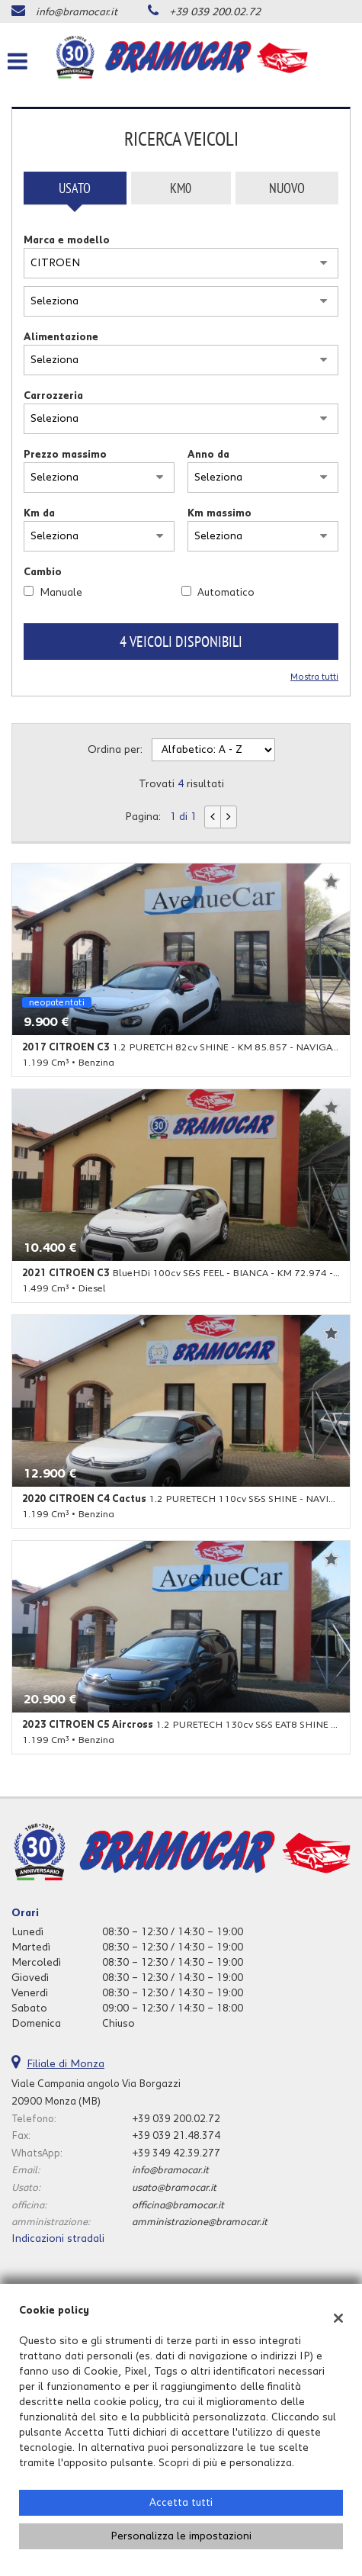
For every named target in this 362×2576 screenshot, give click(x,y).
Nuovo (287, 188)
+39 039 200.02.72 (215, 12)
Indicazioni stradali (57, 2238)
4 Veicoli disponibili (181, 641)
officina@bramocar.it (178, 2205)
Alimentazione (61, 337)
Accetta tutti (181, 2502)
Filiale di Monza (65, 2064)
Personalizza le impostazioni (181, 2536)
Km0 (180, 188)
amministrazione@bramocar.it (199, 2222)
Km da (39, 513)
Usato (75, 188)
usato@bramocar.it (174, 2187)
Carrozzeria (53, 396)
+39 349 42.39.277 (176, 2153)
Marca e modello (67, 240)
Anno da (208, 454)
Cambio (43, 572)
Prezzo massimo (65, 454)
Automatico (226, 592)
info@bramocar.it (76, 12)
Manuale (61, 592)
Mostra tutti (314, 677)
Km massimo (219, 513)
